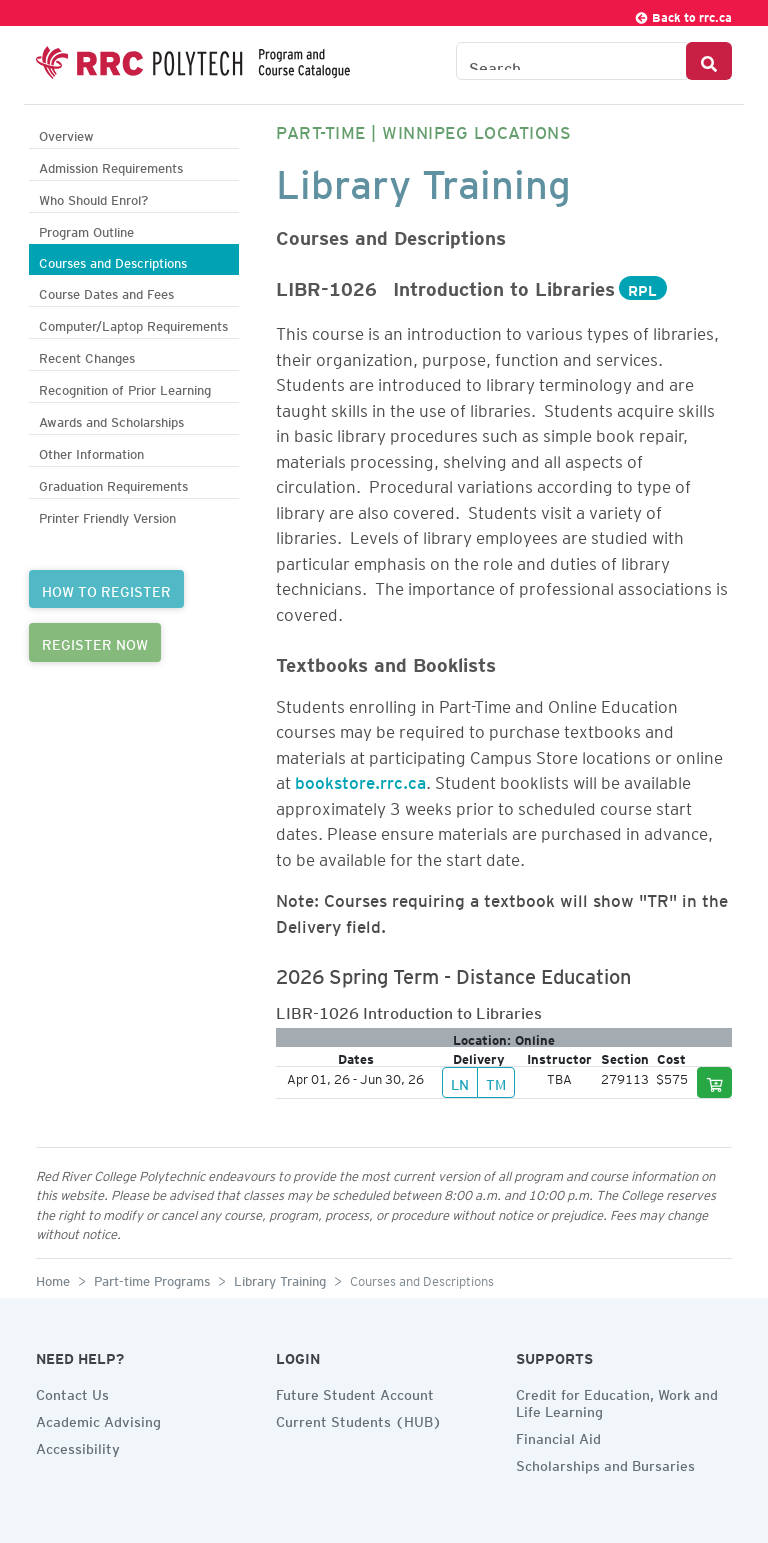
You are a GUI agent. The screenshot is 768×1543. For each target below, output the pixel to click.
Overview (66, 133)
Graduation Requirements (113, 483)
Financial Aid (558, 1436)
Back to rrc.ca (683, 14)
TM (496, 1082)
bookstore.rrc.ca (360, 779)
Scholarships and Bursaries (605, 1463)
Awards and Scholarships (111, 419)
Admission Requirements (111, 165)
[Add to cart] (715, 1082)
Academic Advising (98, 1419)
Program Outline (86, 229)
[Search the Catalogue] (571, 61)
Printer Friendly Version (107, 515)
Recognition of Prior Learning (125, 387)
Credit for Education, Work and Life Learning (617, 1400)
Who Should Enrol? (93, 197)
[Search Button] (709, 61)
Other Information (91, 451)
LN (460, 1082)
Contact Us (72, 1392)
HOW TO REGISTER (106, 589)
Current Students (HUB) (359, 1419)
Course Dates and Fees (106, 291)
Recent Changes (87, 355)
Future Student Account (355, 1392)
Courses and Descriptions (113, 260)
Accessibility (78, 1446)
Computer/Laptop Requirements (133, 323)
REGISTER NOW (95, 642)
